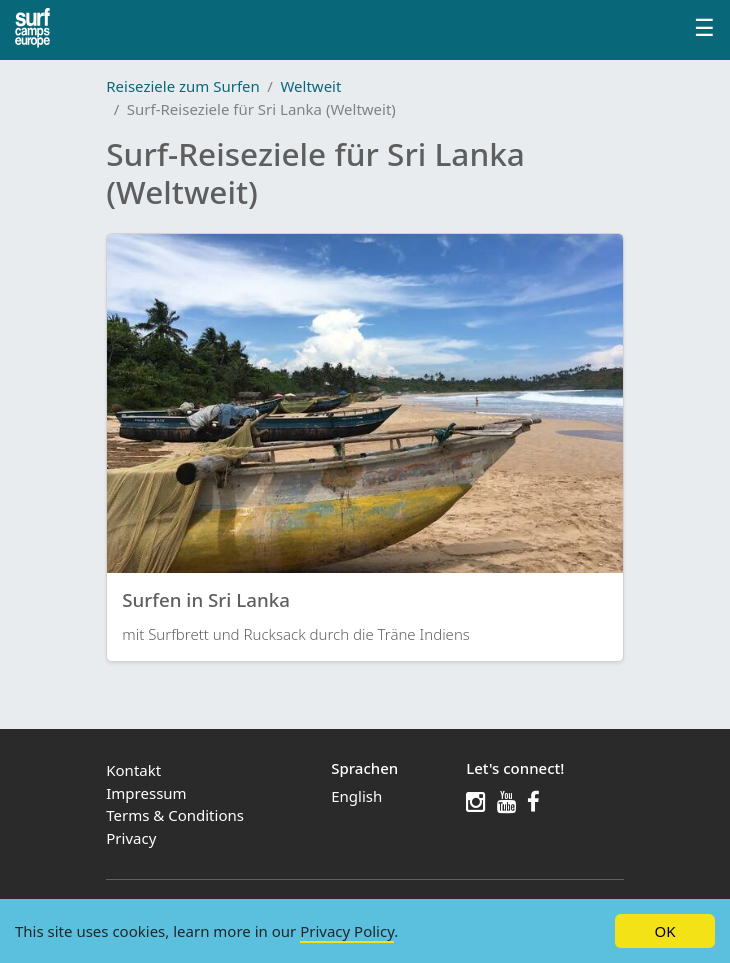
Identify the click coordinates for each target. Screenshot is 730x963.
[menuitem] (387, 796)
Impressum (146, 793)
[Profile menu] (704, 30)
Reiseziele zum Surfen (183, 86)
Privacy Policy (347, 931)
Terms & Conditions (175, 815)
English (356, 796)
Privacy (131, 838)
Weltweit (310, 86)
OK (664, 931)
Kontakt (133, 770)
